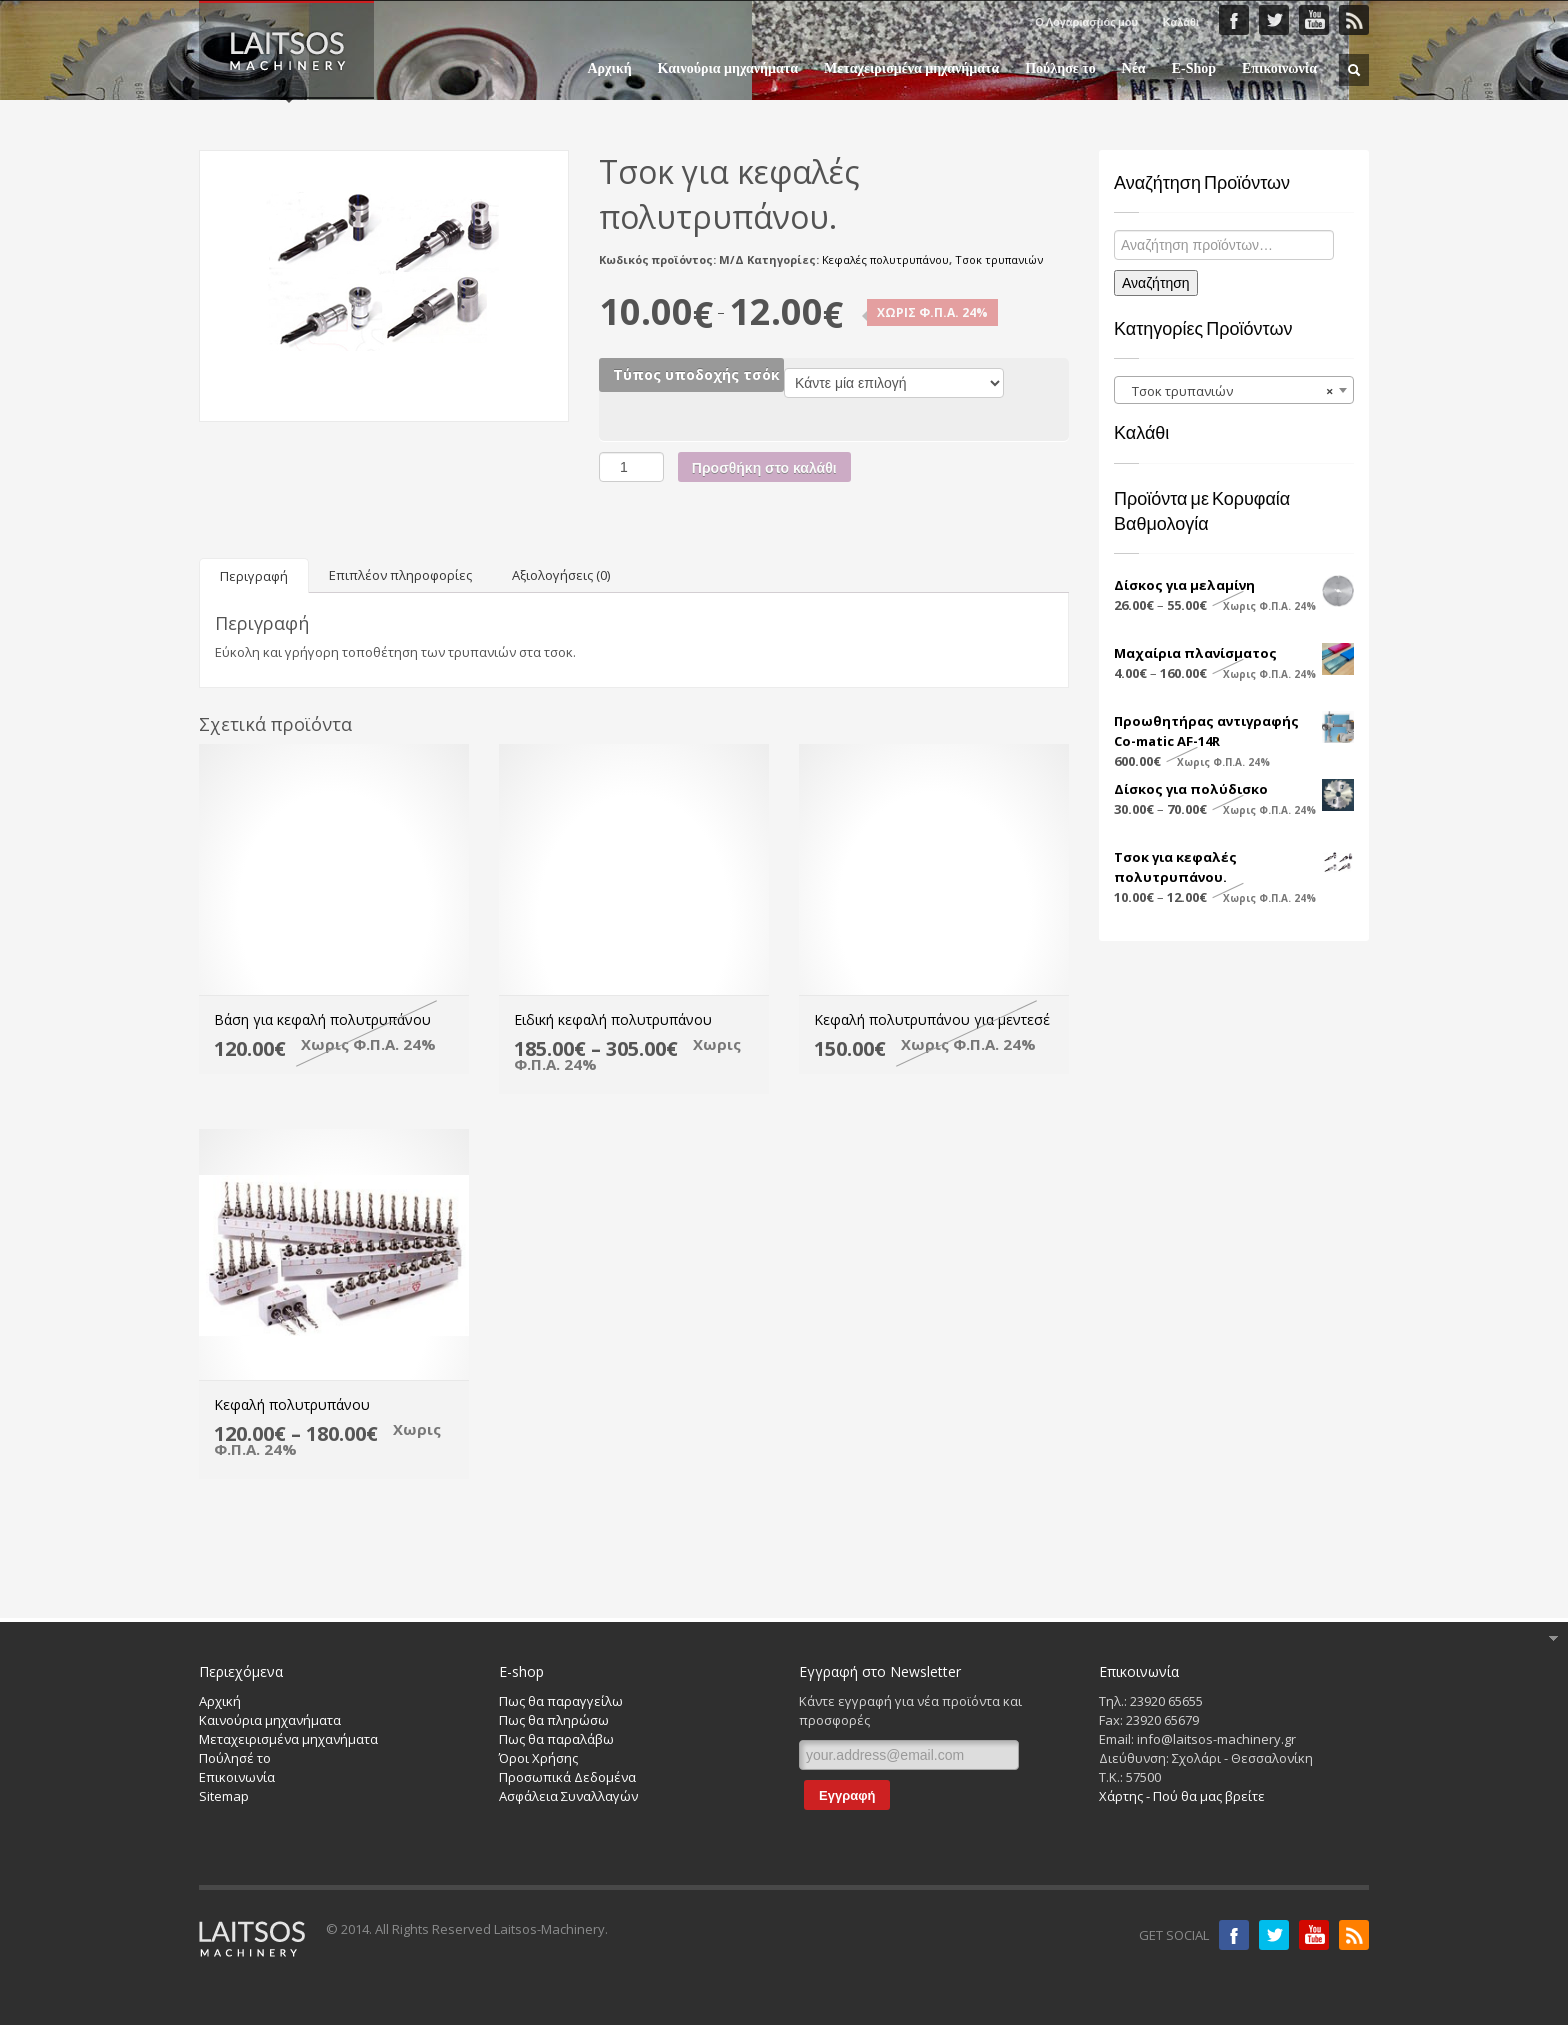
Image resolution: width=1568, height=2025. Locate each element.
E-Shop (1188, 69)
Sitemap (224, 1796)
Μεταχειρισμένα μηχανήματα (911, 69)
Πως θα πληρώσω (554, 1720)
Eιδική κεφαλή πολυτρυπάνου (613, 1019)
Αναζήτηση (1156, 283)
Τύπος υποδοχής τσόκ (696, 374)
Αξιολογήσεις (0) (561, 575)
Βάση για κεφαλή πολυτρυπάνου (322, 1019)
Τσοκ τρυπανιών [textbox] (1228, 391)
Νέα (1134, 69)
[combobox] (1234, 390)
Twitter (1274, 20)
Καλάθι (1181, 21)
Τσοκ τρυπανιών (999, 259)
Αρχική (609, 69)
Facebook (1234, 1935)
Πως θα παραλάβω (556, 1739)
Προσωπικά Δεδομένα (567, 1777)
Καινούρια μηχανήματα (728, 69)
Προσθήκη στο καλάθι (764, 468)
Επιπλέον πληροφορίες (400, 575)
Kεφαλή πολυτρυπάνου (292, 1404)
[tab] (254, 575)
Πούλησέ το (235, 1758)
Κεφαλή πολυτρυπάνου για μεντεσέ (932, 1019)
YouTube (1314, 20)
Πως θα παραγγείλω (561, 1701)
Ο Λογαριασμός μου (1086, 21)
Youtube (1314, 1935)
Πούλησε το (1060, 69)
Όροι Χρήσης (538, 1758)
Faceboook (1234, 20)
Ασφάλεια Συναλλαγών (568, 1796)
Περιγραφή (254, 576)
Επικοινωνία (1279, 69)
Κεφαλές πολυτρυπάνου (885, 259)
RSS (1354, 20)
